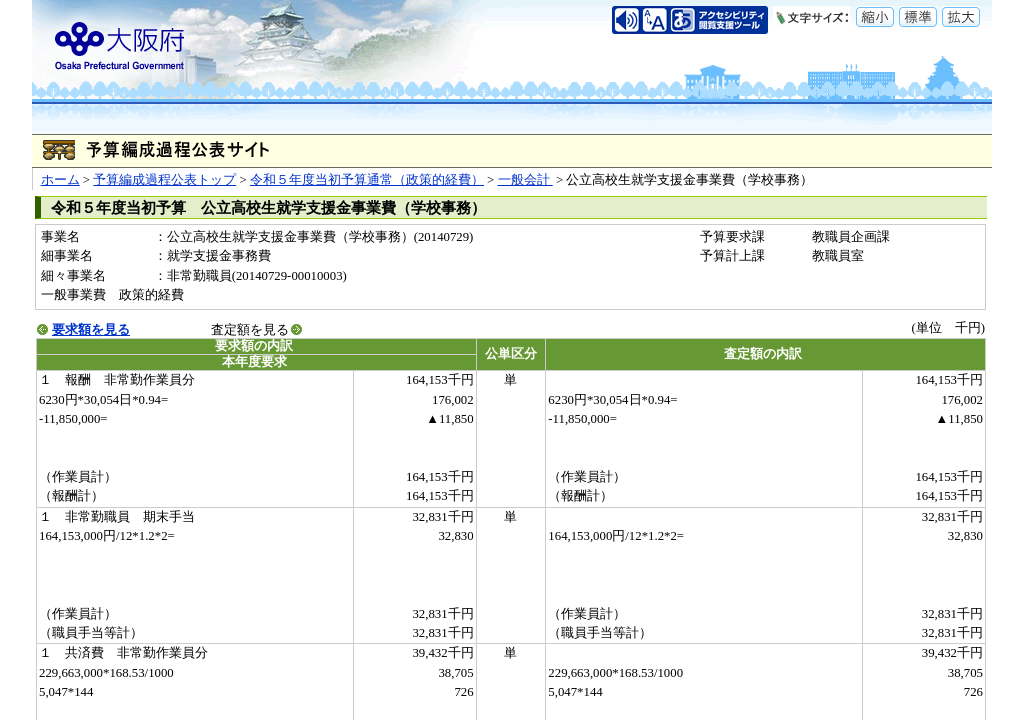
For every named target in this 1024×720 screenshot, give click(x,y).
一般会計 (525, 180)
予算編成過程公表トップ (164, 180)
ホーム (60, 180)
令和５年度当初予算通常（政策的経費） (367, 180)
